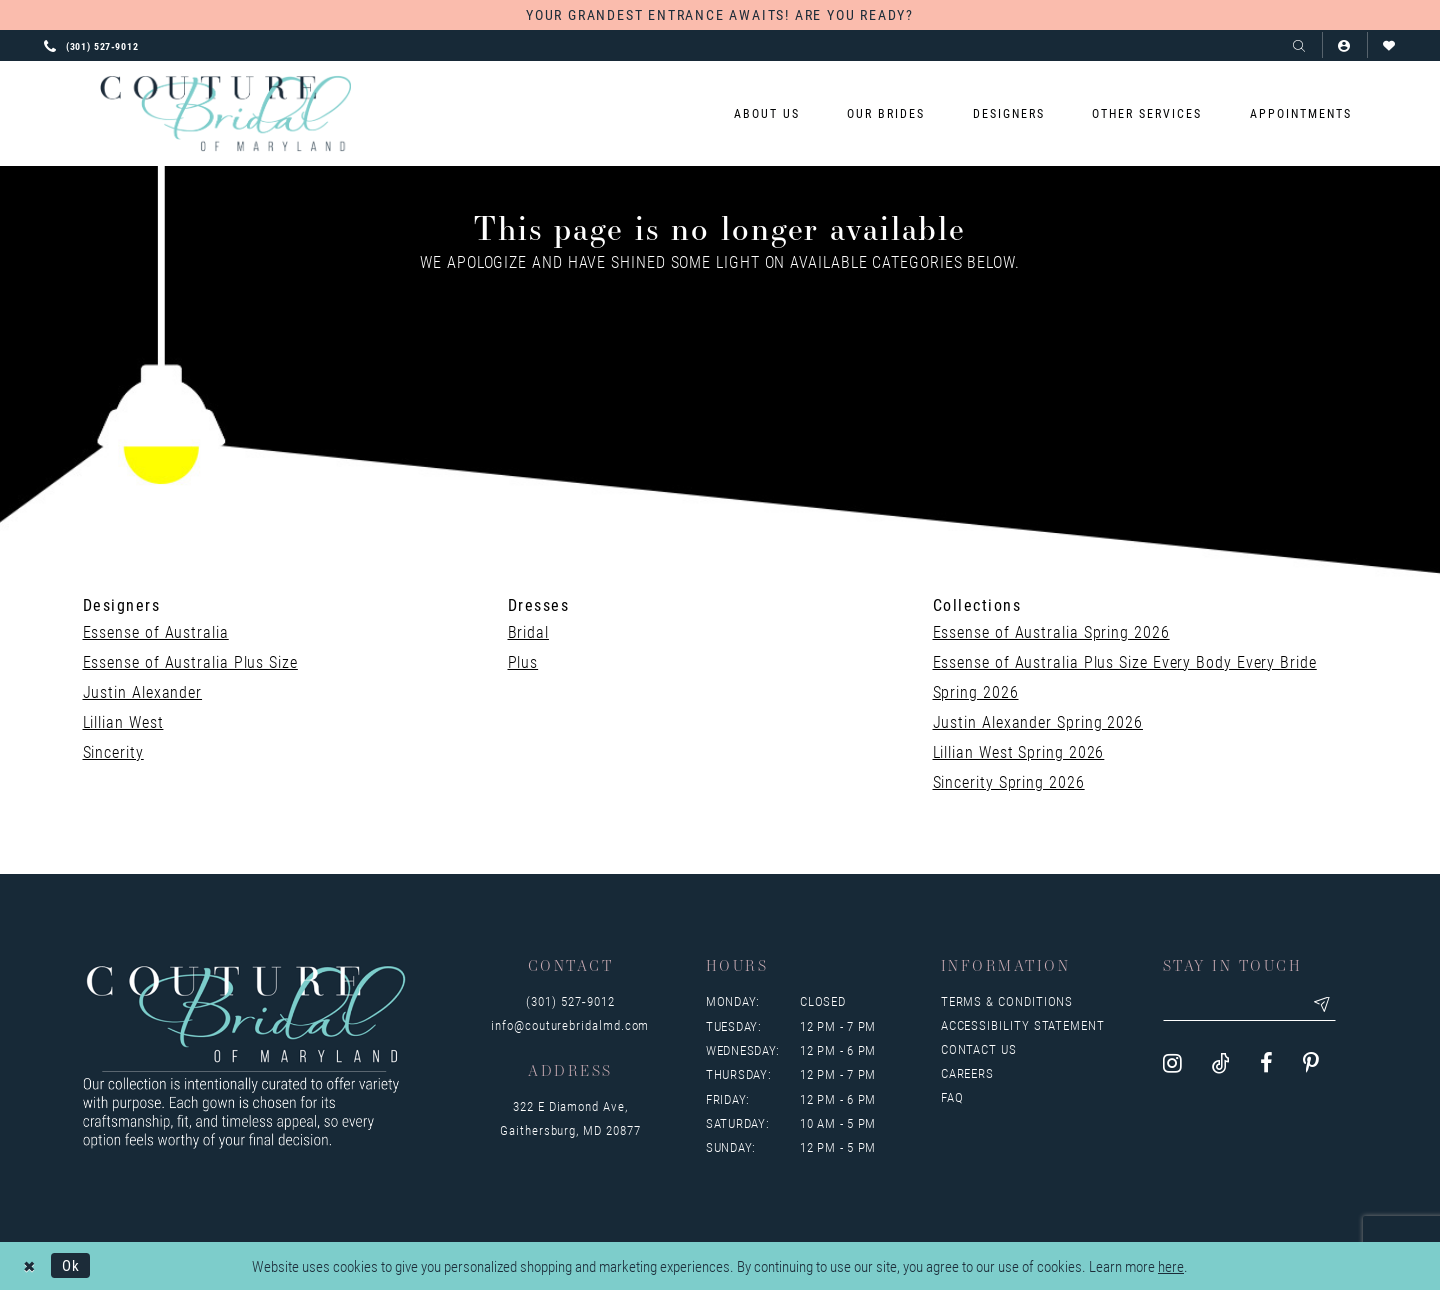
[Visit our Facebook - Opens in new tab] (1266, 1063)
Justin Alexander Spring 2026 (1038, 721)
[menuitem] (767, 113)
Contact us (979, 1049)
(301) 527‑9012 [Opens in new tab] (570, 1001)
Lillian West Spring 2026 (1019, 751)
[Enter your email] (1251, 1005)
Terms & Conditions (1007, 1001)
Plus (523, 661)
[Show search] (1299, 45)
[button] (1344, 45)
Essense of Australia (156, 631)
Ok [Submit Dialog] (71, 1265)
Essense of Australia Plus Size (190, 661)
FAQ (952, 1097)
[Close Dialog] (29, 1265)
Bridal (528, 631)
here (1171, 1266)
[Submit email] (1325, 1005)
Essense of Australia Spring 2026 (1051, 631)
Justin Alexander (143, 691)
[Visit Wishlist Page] (1389, 45)
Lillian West (123, 721)
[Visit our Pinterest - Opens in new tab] (1311, 1063)
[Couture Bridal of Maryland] (225, 114)
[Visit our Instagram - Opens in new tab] (1172, 1063)
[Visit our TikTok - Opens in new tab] (1221, 1063)
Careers (967, 1073)
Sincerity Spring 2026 (1009, 781)
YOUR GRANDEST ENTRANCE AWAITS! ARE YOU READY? (720, 14)
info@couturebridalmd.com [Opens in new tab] (570, 1025)
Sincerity (113, 751)
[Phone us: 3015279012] (91, 45)
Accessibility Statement (1023, 1025)
